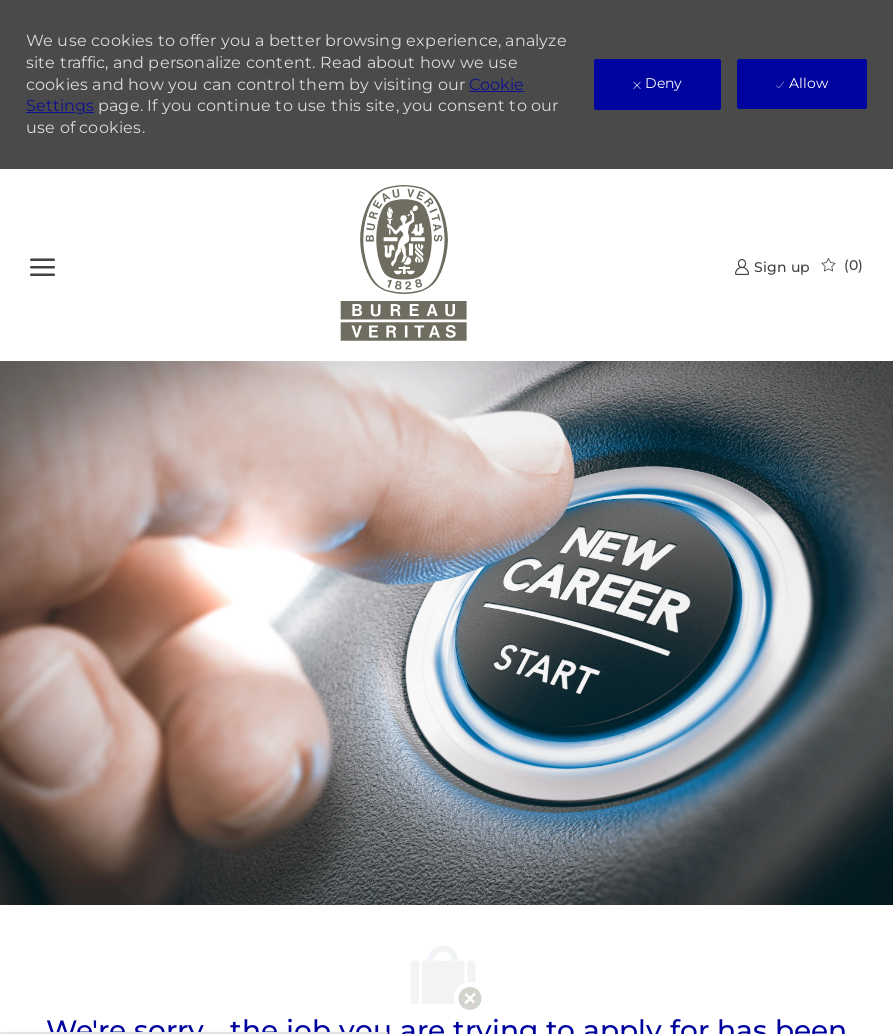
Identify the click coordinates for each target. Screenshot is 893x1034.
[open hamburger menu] (42, 264)
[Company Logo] (404, 265)
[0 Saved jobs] (842, 265)
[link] (772, 266)
